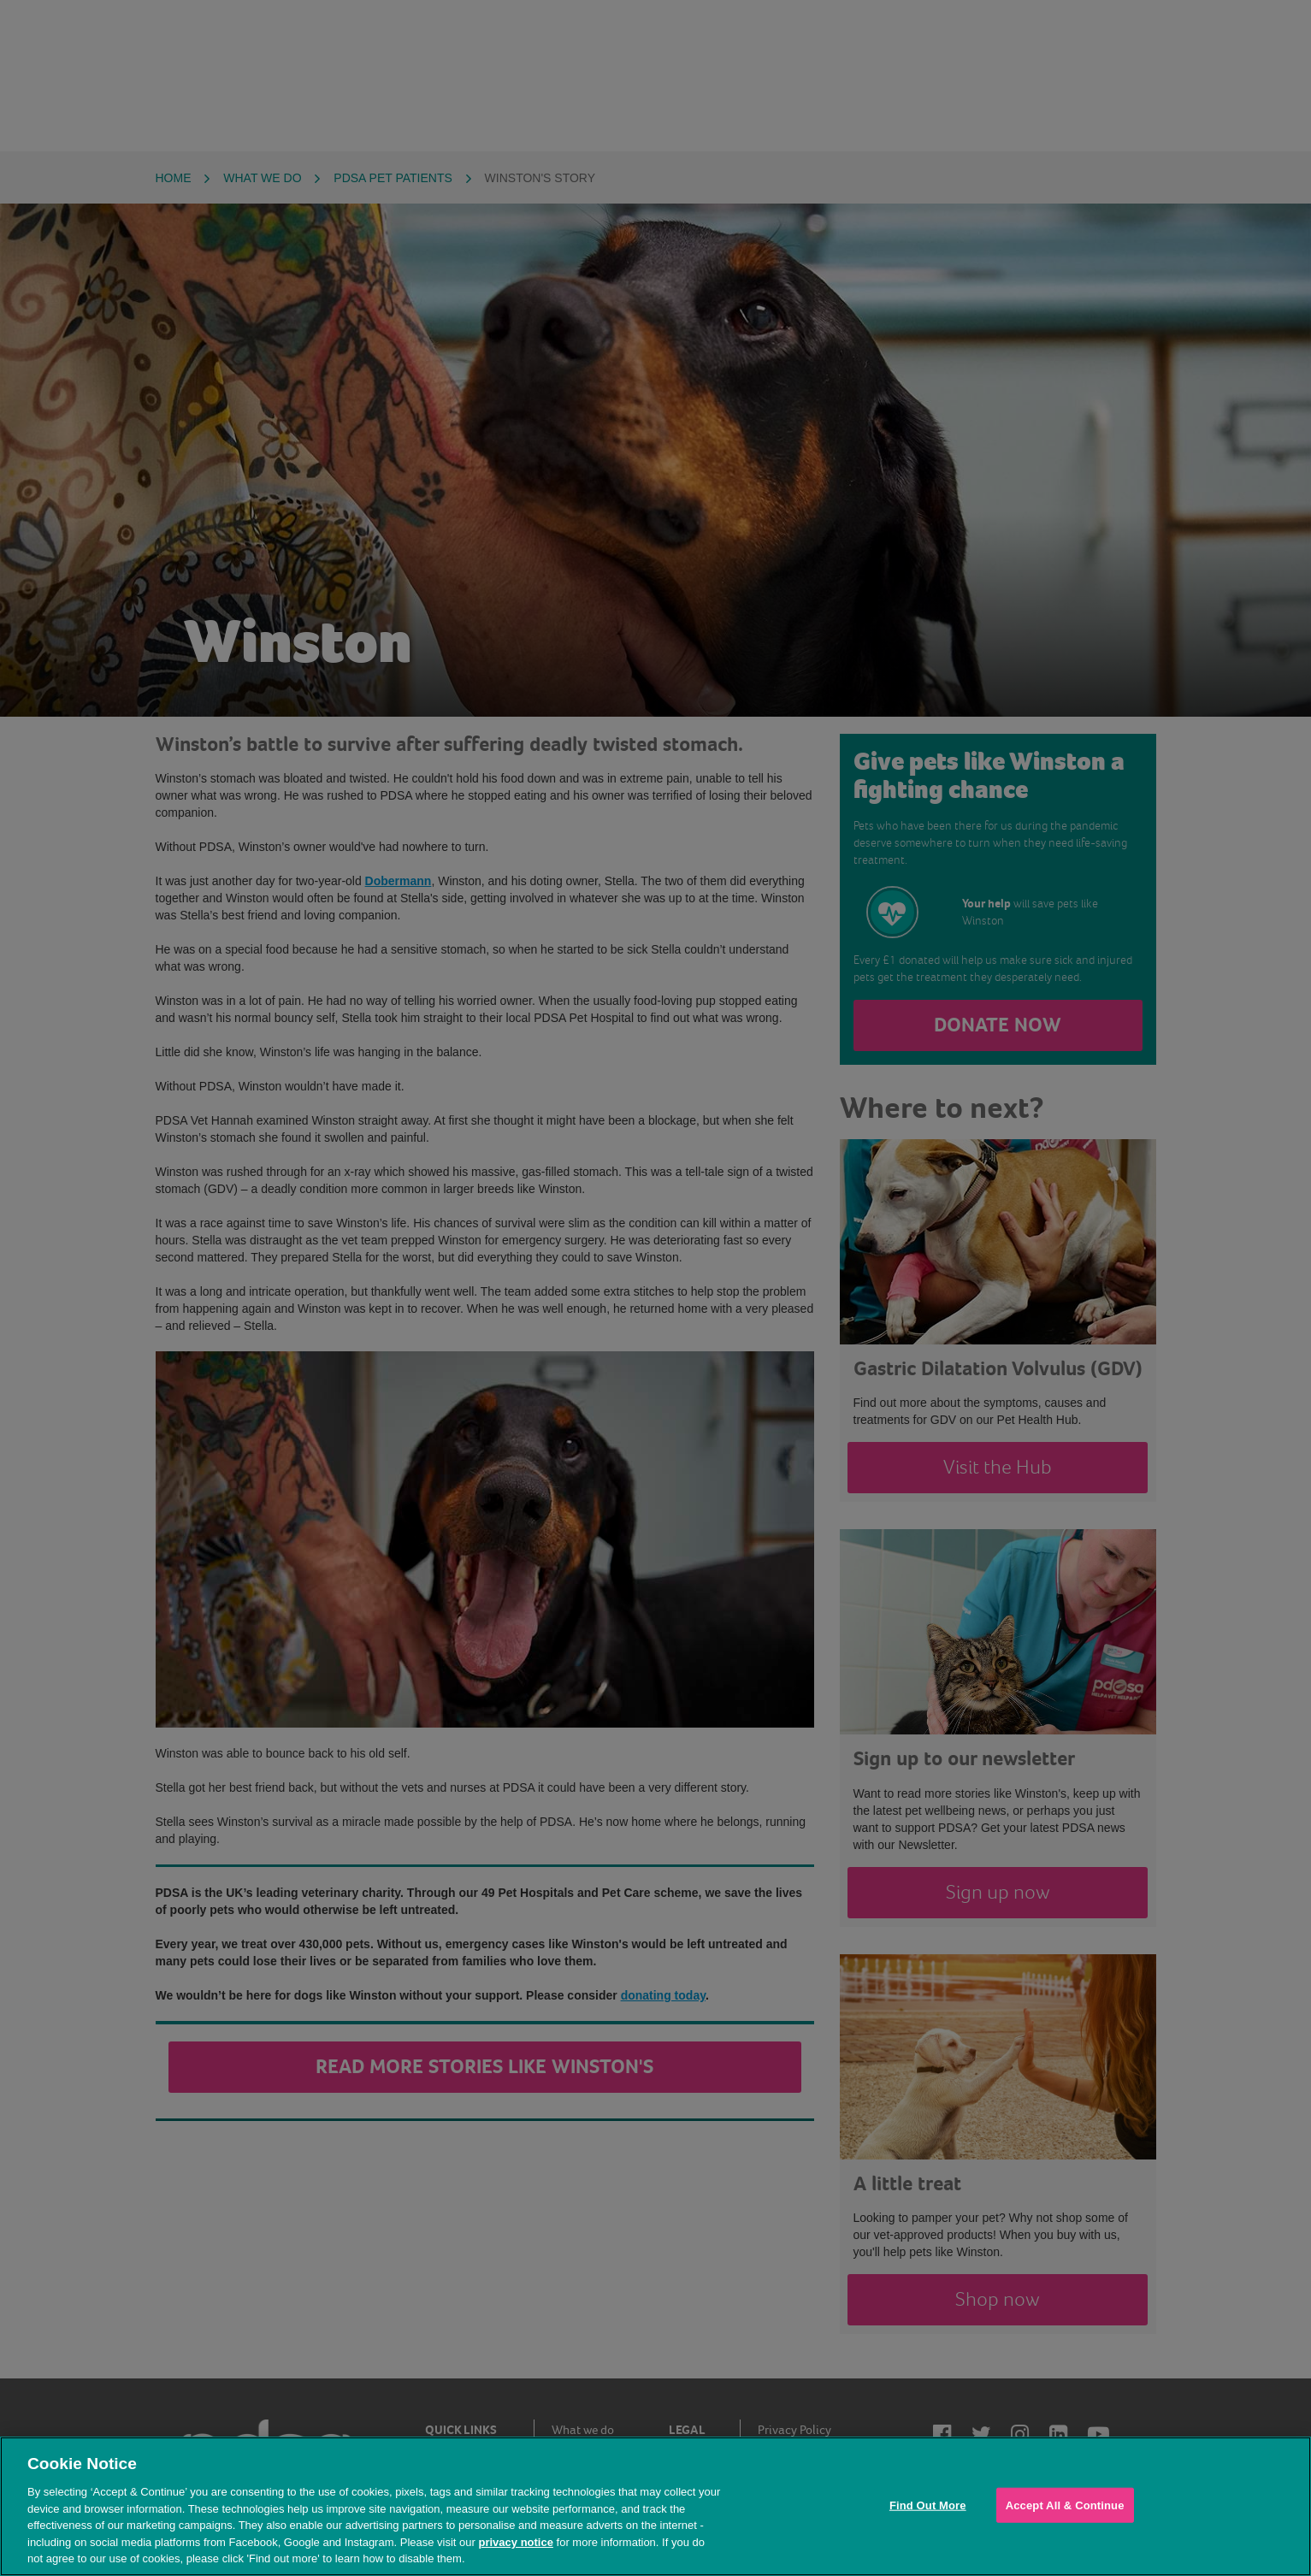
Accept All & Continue (1065, 2504)
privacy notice (515, 2542)
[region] (655, 2506)
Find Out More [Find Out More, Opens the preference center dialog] (927, 2504)
